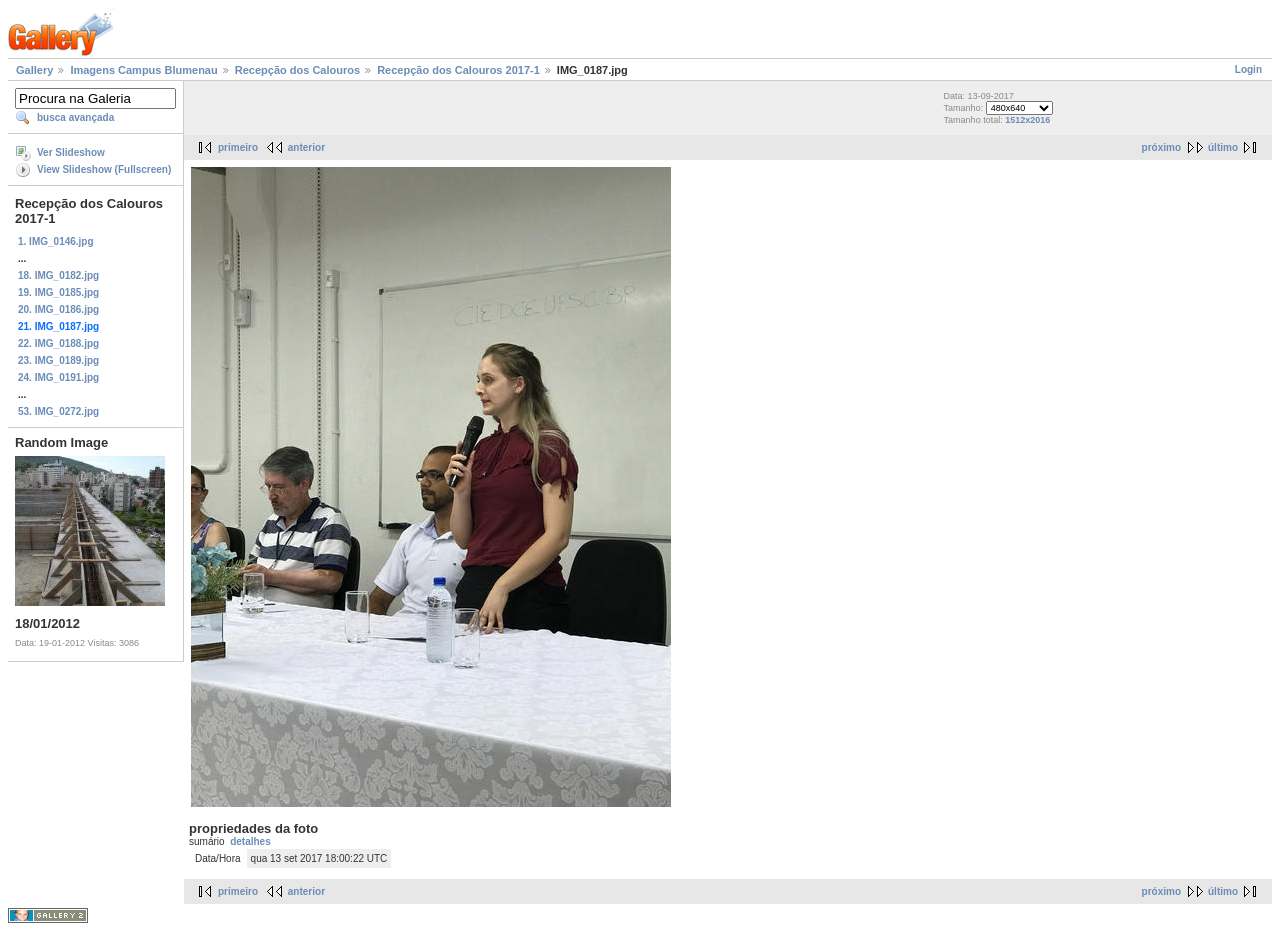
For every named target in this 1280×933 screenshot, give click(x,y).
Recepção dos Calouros (297, 70)
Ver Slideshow (71, 152)
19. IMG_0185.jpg (58, 292)
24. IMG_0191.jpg (58, 377)
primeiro (238, 147)
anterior (306, 147)
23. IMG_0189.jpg (58, 360)
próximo (1161, 147)
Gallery (34, 70)
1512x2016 (1027, 120)
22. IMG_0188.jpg (58, 343)
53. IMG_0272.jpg (58, 411)
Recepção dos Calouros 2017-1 (458, 70)
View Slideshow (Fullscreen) (104, 169)
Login (1248, 69)
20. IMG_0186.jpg (58, 309)
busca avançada (75, 117)
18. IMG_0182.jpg (58, 275)
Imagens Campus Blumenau (143, 70)
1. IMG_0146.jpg (56, 241)
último (1223, 147)
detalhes (250, 841)
